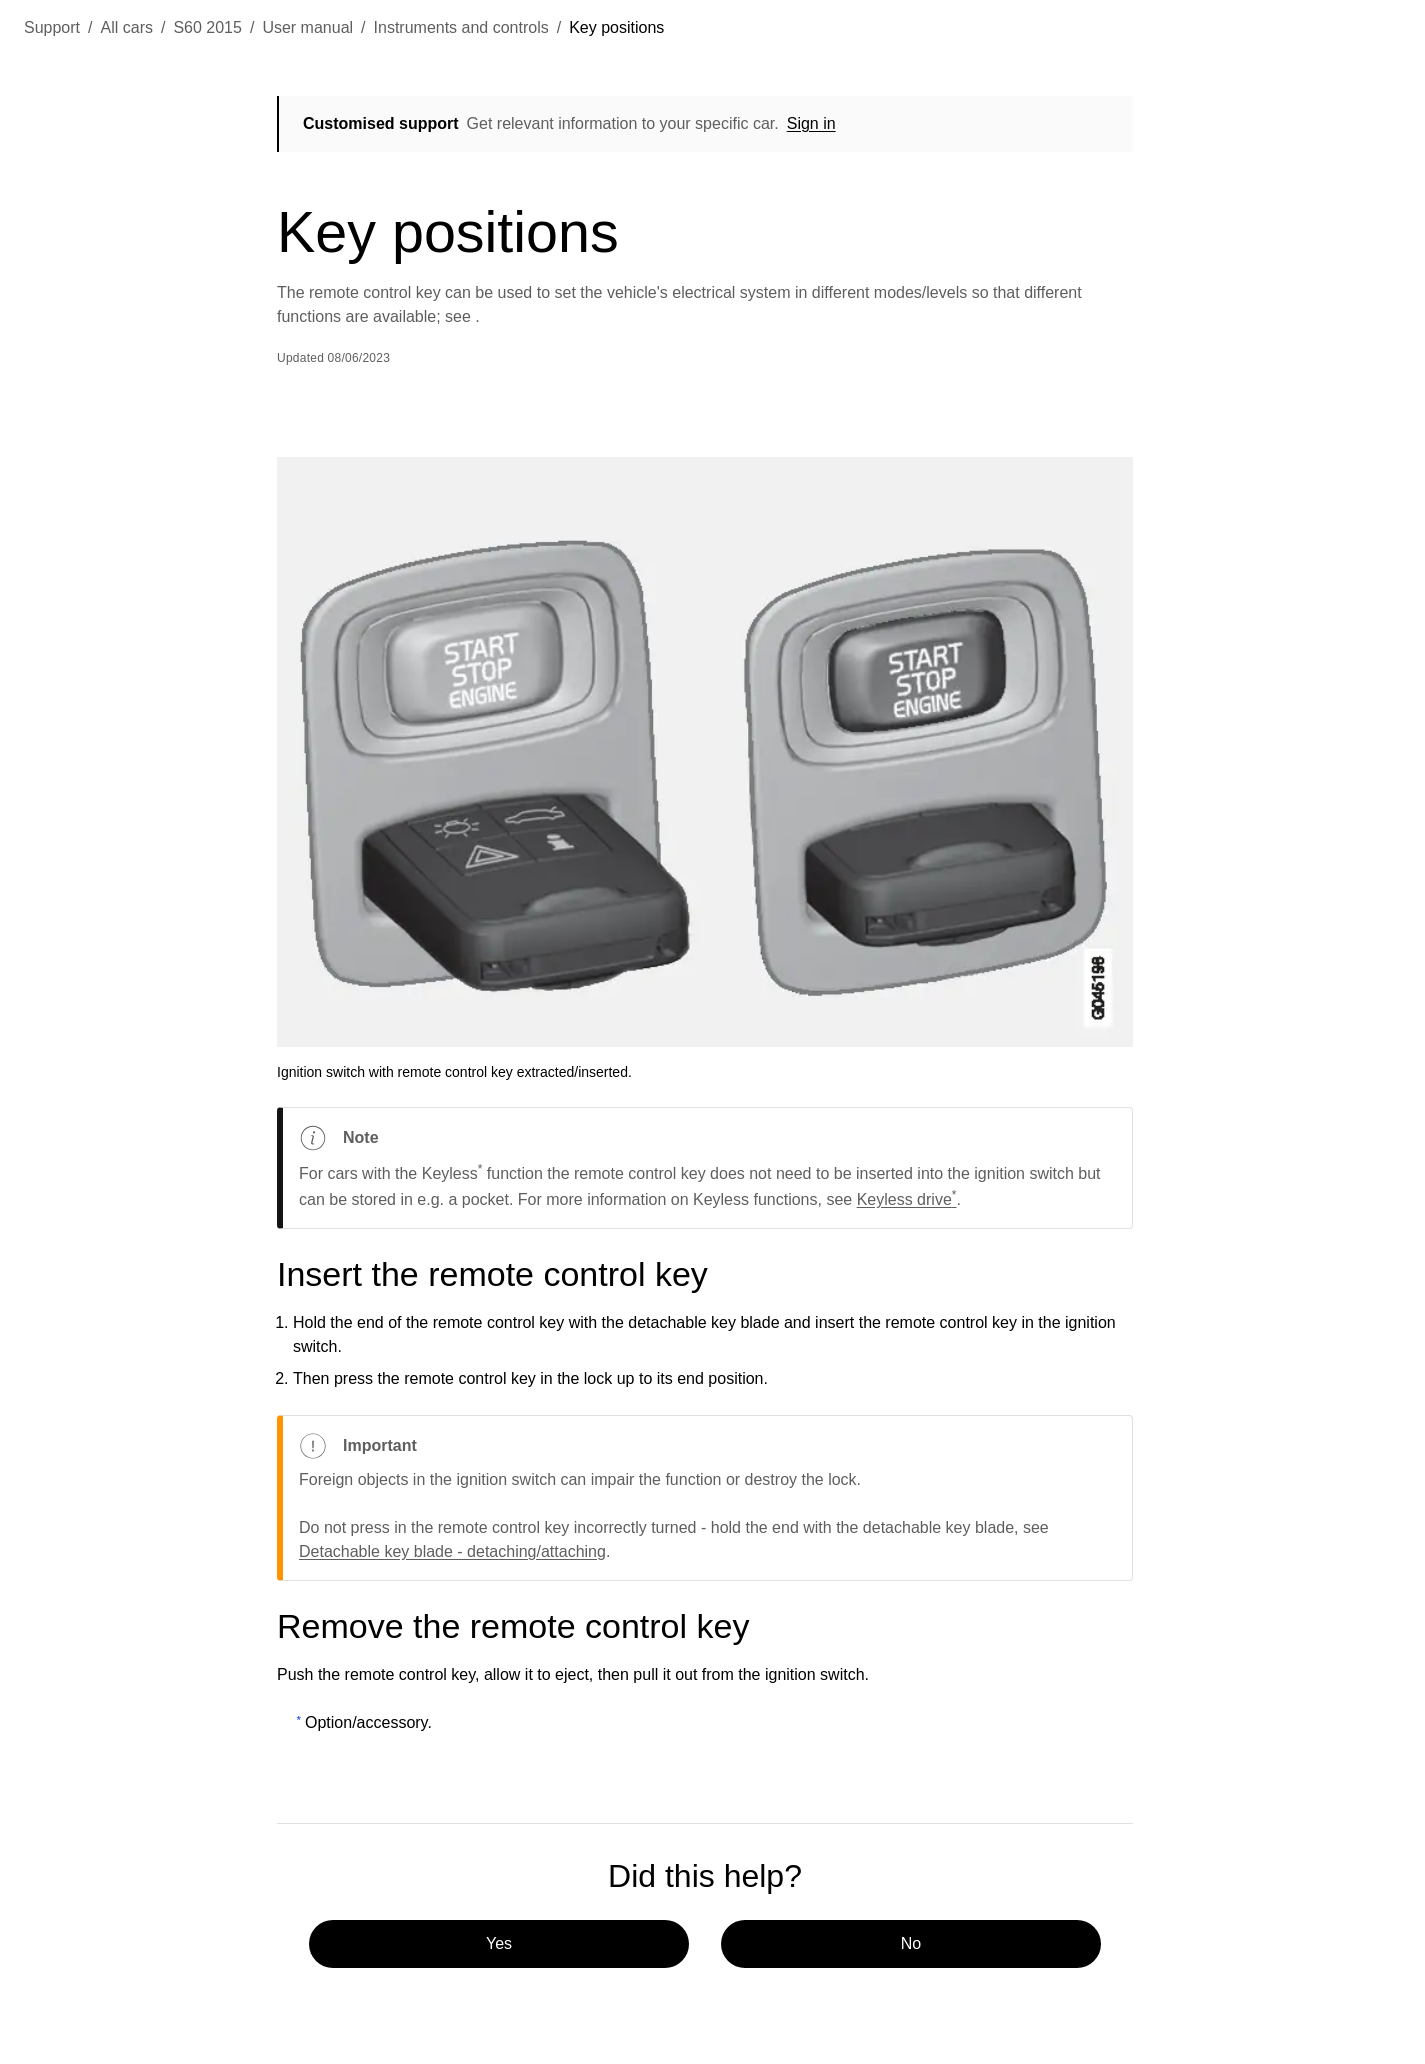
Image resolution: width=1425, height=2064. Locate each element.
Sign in (811, 123)
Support (52, 27)
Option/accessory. (368, 1722)
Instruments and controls (461, 27)
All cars (127, 27)
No (911, 1943)
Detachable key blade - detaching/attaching (452, 1551)
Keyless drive (907, 1199)
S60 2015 (207, 27)
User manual (307, 27)
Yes (499, 1943)
